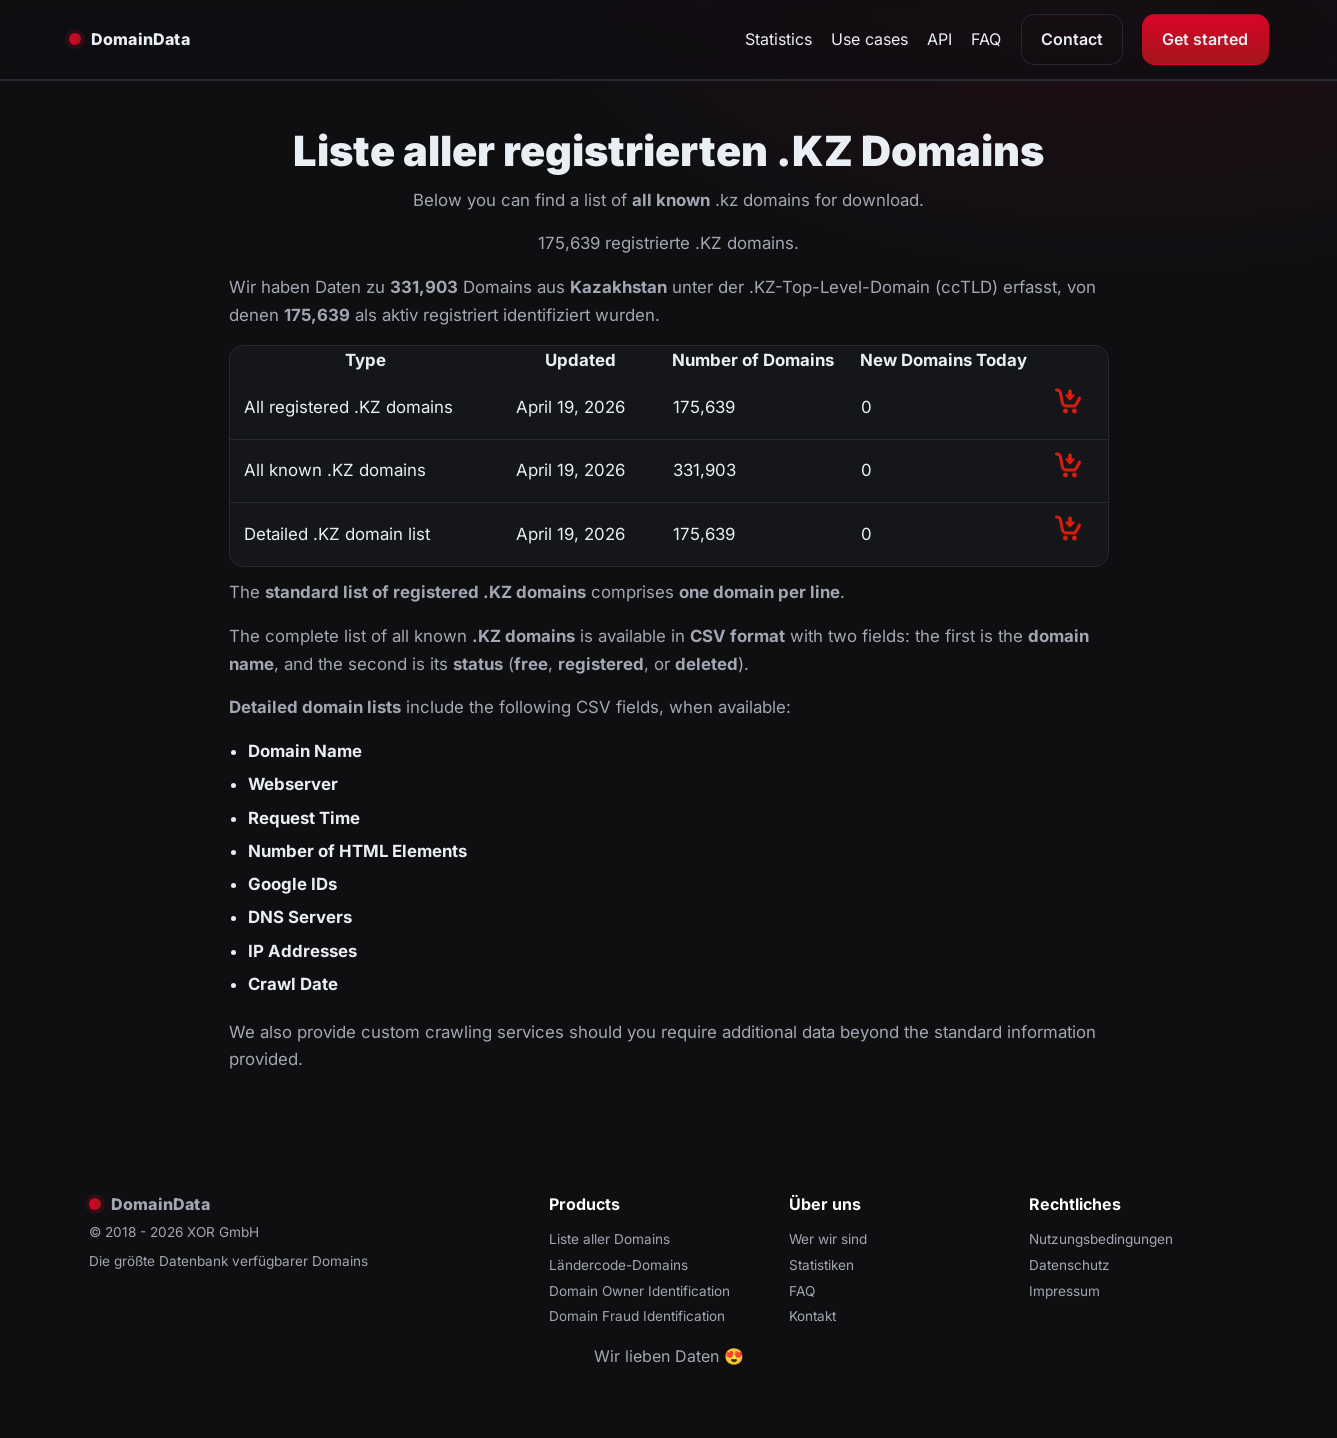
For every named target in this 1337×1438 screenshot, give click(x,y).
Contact (1072, 39)
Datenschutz (1069, 1265)
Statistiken (821, 1265)
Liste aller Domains (609, 1239)
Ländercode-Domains (618, 1265)
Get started (1205, 39)
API (939, 39)
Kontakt (812, 1316)
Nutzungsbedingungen (1101, 1239)
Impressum (1064, 1291)
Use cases (869, 39)
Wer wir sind (828, 1239)
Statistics (778, 39)
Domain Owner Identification (639, 1291)
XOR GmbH (223, 1232)
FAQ (986, 39)
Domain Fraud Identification (637, 1316)
